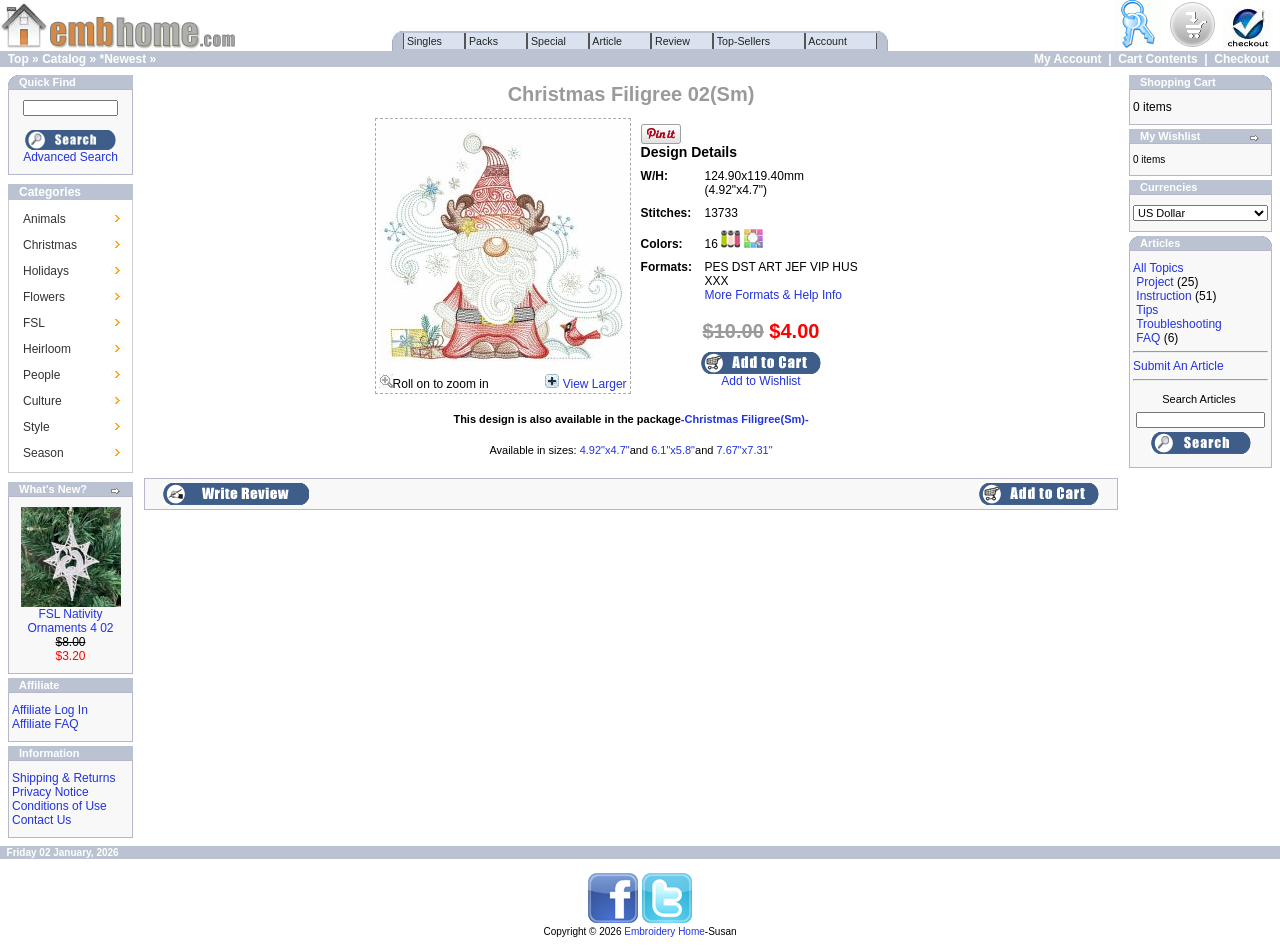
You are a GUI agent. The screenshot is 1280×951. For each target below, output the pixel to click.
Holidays (46, 271)
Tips (1147, 310)
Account (828, 41)
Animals (44, 219)
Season (43, 453)
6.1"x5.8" (673, 450)
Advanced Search (70, 157)
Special (548, 41)
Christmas (50, 245)
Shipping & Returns (63, 778)
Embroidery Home (664, 931)
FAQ (1148, 338)
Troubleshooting (1179, 324)
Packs (483, 41)
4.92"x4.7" (605, 450)
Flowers (44, 297)
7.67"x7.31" (744, 450)
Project (1154, 282)
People (41, 375)
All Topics (1158, 268)
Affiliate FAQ (45, 724)
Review (672, 41)
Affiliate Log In (50, 710)
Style (36, 427)
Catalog (64, 59)
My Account (1068, 59)
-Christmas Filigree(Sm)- (745, 419)
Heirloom (47, 349)
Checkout (1241, 59)
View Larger (595, 384)
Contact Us (41, 820)
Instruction (1163, 296)
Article (607, 41)
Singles (424, 41)
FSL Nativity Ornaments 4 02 (70, 621)
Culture (42, 401)
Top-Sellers (743, 41)
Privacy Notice (50, 792)
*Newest (122, 59)
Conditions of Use (59, 806)
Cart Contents (1157, 59)
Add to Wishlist (760, 381)
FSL (34, 323)
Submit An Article (1178, 366)
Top (18, 59)
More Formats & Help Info (773, 295)
